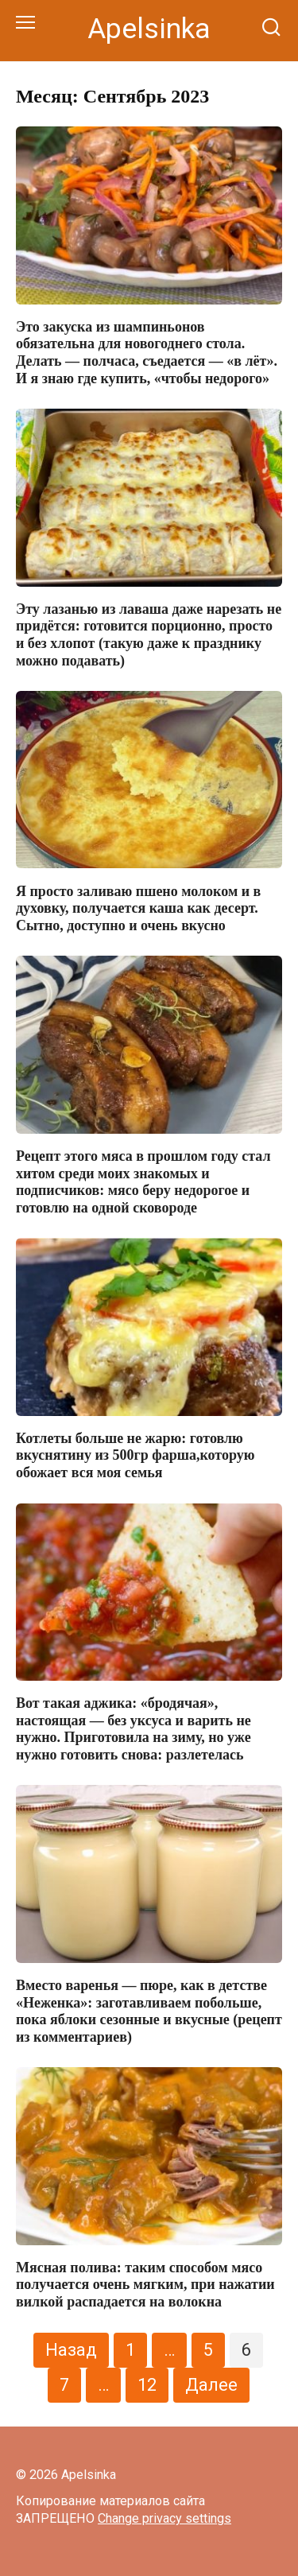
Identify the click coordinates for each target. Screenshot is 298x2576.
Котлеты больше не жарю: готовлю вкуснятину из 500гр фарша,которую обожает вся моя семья (135, 1455)
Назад (71, 2350)
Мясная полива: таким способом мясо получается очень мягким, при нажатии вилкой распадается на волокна (145, 2285)
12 (147, 2385)
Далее (211, 2385)
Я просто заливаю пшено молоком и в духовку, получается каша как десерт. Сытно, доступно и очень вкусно (138, 908)
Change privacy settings (164, 2518)
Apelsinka (149, 28)
